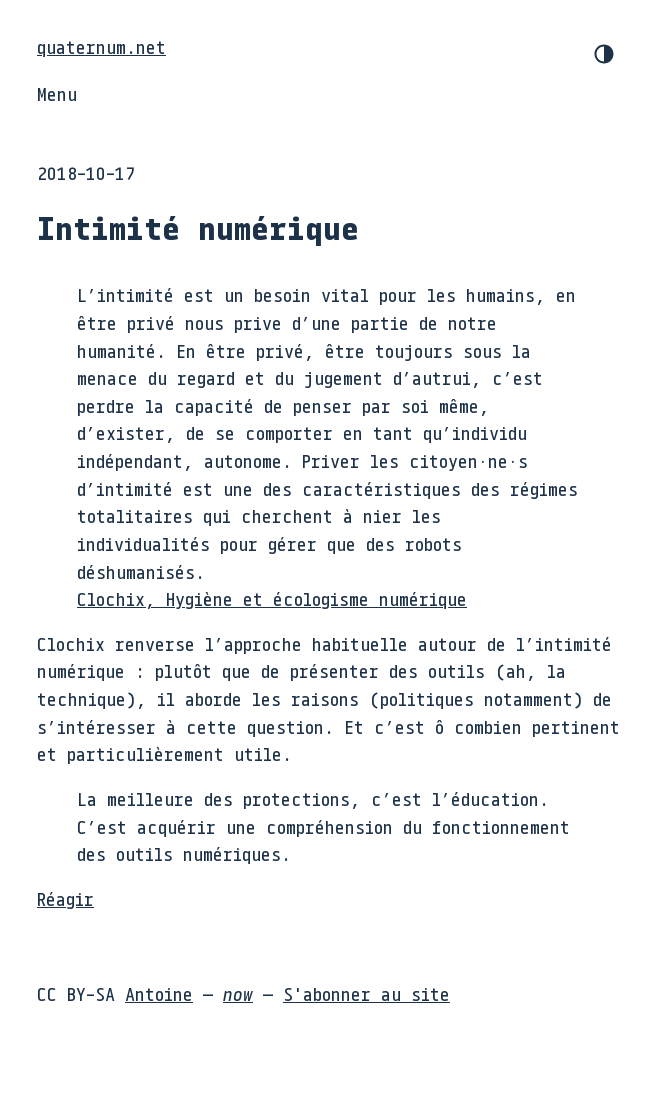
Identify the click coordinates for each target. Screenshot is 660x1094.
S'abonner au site (366, 994)
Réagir (65, 899)
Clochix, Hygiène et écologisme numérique (272, 599)
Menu (57, 94)
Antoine (159, 994)
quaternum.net (101, 47)
